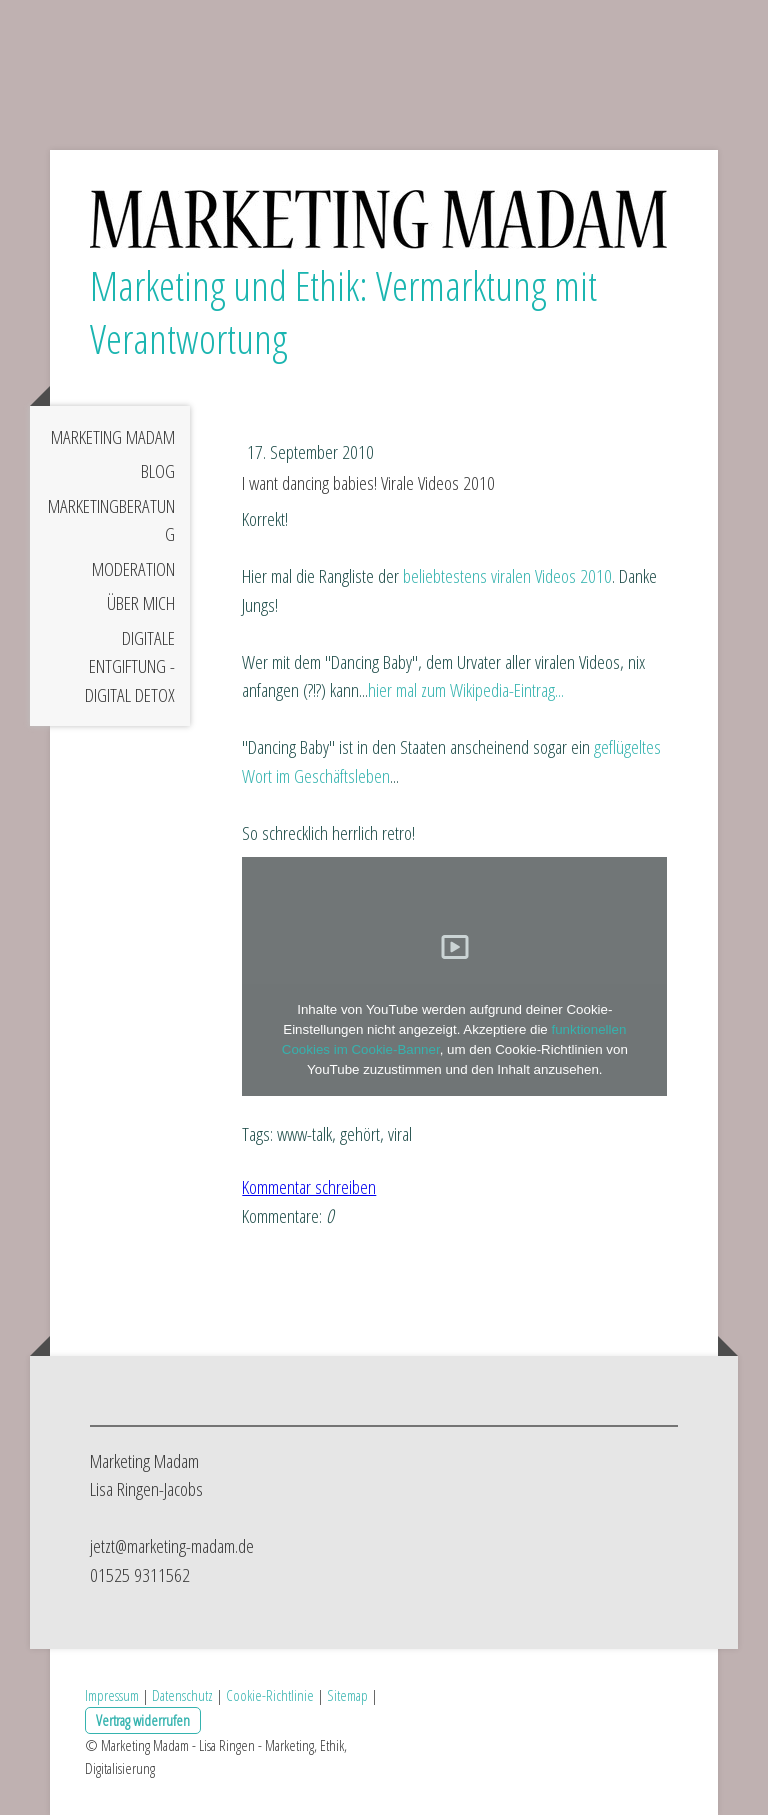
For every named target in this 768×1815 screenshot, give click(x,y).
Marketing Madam (113, 437)
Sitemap (347, 1695)
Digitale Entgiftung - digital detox (130, 666)
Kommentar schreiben (309, 1187)
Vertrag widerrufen (143, 1720)
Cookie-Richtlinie (270, 1695)
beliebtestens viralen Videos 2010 (507, 576)
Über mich (141, 603)
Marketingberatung (111, 520)
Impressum (112, 1695)
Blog (158, 471)
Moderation (133, 569)
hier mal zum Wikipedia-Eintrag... (466, 690)
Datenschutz (182, 1695)
